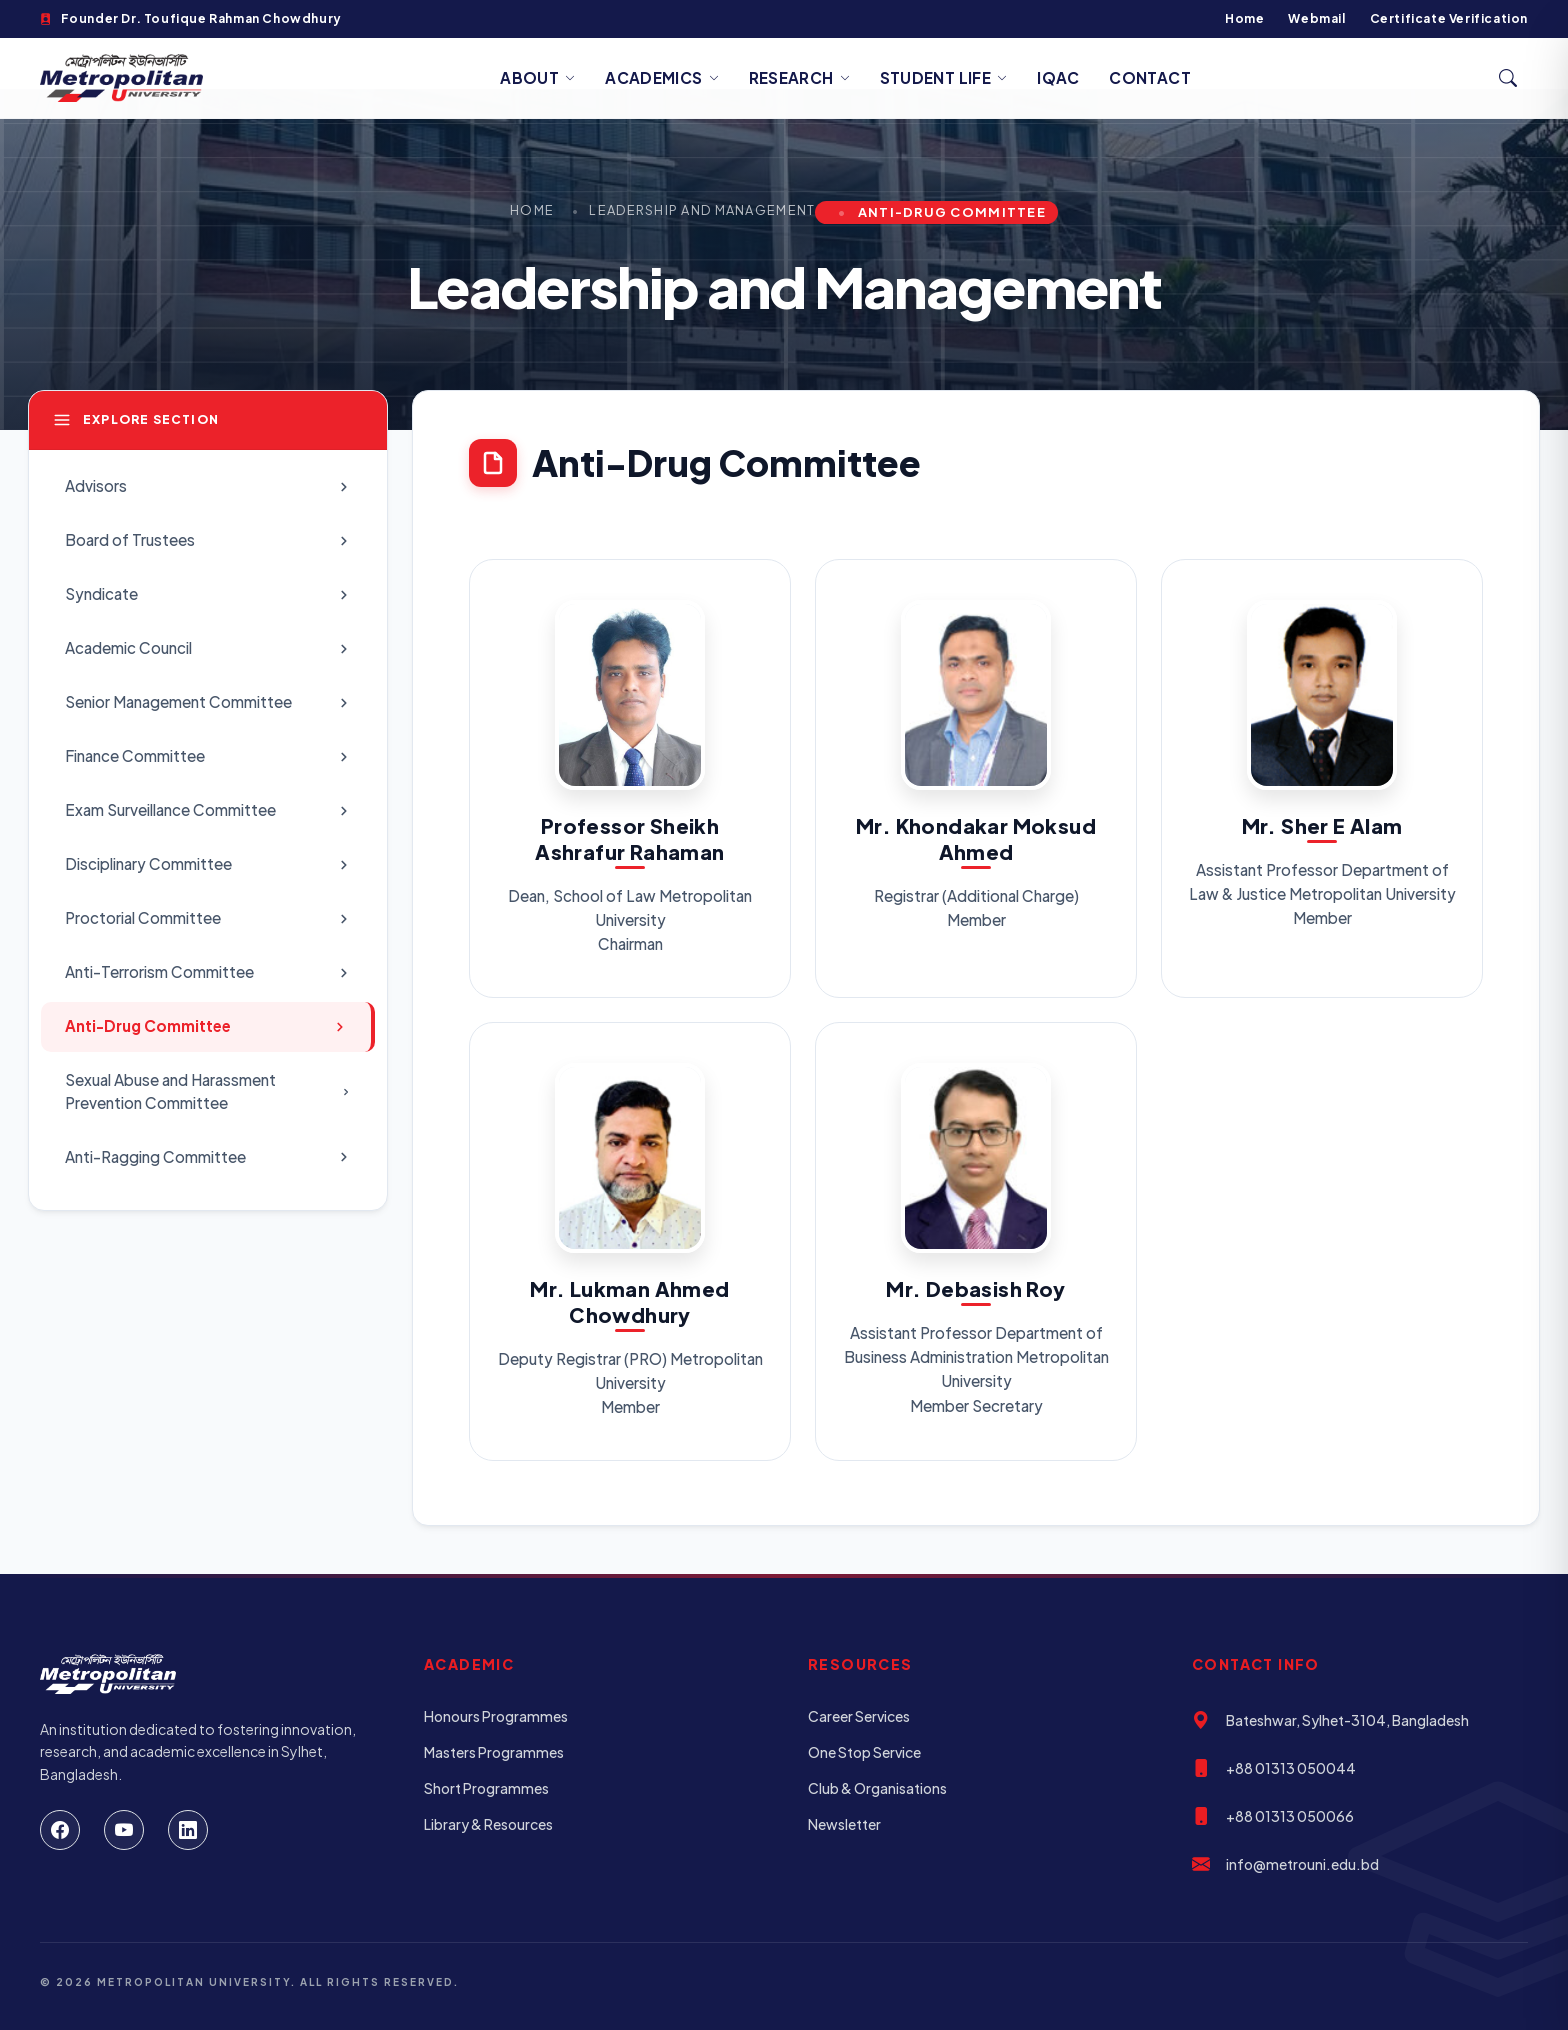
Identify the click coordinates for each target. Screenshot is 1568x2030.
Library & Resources (488, 1824)
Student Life (944, 77)
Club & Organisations (877, 1788)
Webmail (1316, 18)
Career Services (859, 1716)
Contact (1150, 77)
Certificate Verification (1449, 18)
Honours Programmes (496, 1716)
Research (799, 77)
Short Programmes (486, 1788)
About (537, 77)
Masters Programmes (494, 1752)
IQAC (1058, 77)
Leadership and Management (702, 210)
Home (1244, 18)
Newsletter (844, 1824)
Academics (662, 77)
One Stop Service (864, 1752)
